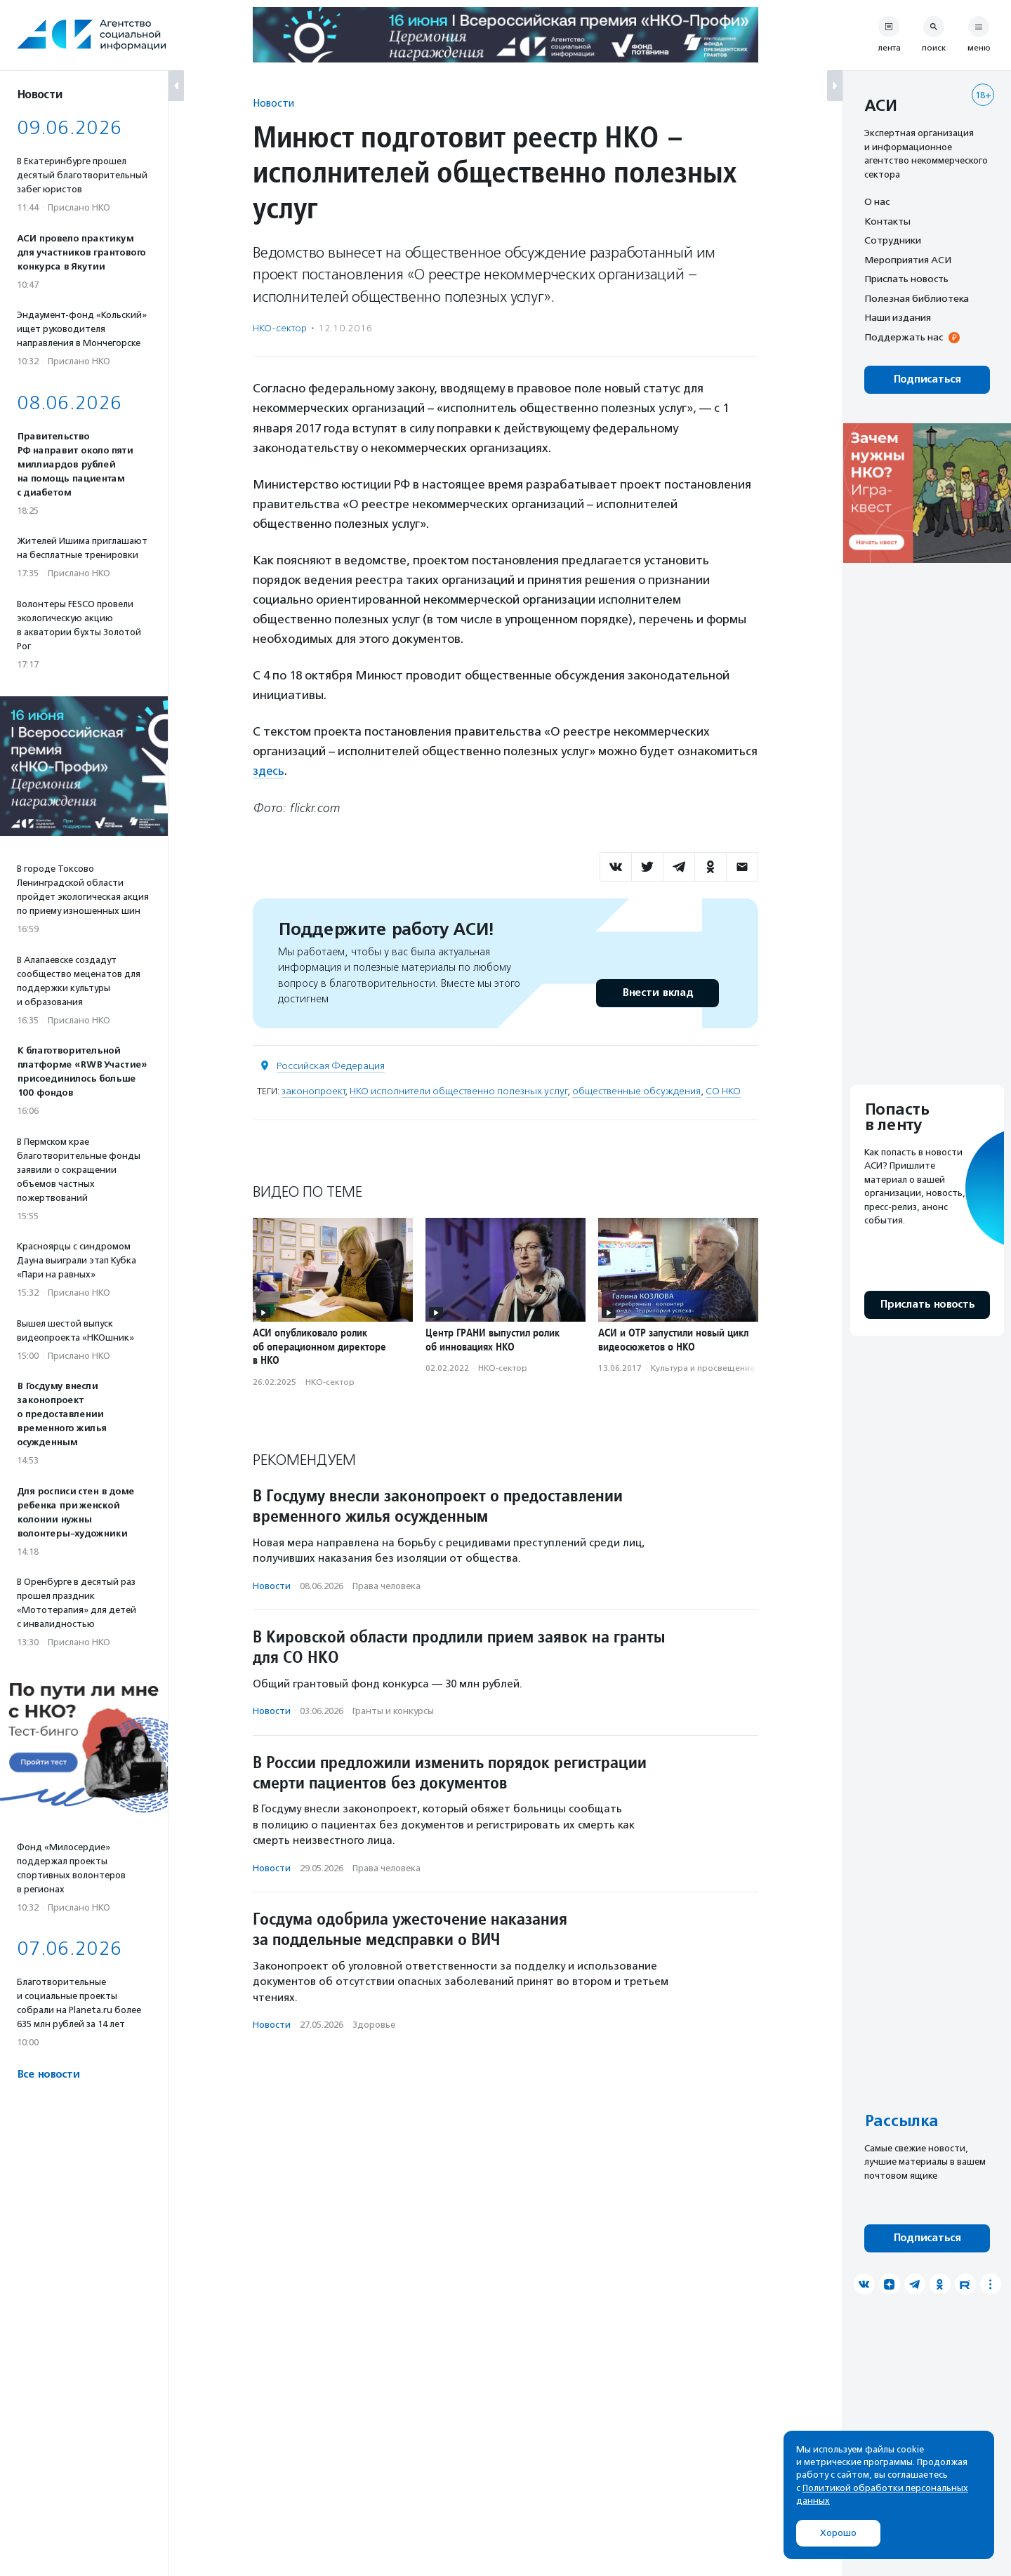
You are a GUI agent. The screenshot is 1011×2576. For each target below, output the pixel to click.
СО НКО (723, 1090)
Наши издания (897, 317)
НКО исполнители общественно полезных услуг (458, 1090)
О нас (877, 201)
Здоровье (373, 2024)
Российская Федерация (331, 1065)
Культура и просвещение (703, 1368)
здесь (269, 771)
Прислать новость (906, 278)
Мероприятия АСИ (907, 259)
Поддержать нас (903, 337)
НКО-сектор (280, 328)
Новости (273, 103)
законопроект (313, 1090)
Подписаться (927, 379)
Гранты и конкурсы (393, 1711)
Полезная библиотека (916, 298)
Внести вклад (657, 992)
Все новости (48, 2074)
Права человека (386, 1585)
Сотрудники (892, 240)
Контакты (887, 221)
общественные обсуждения (636, 1090)
